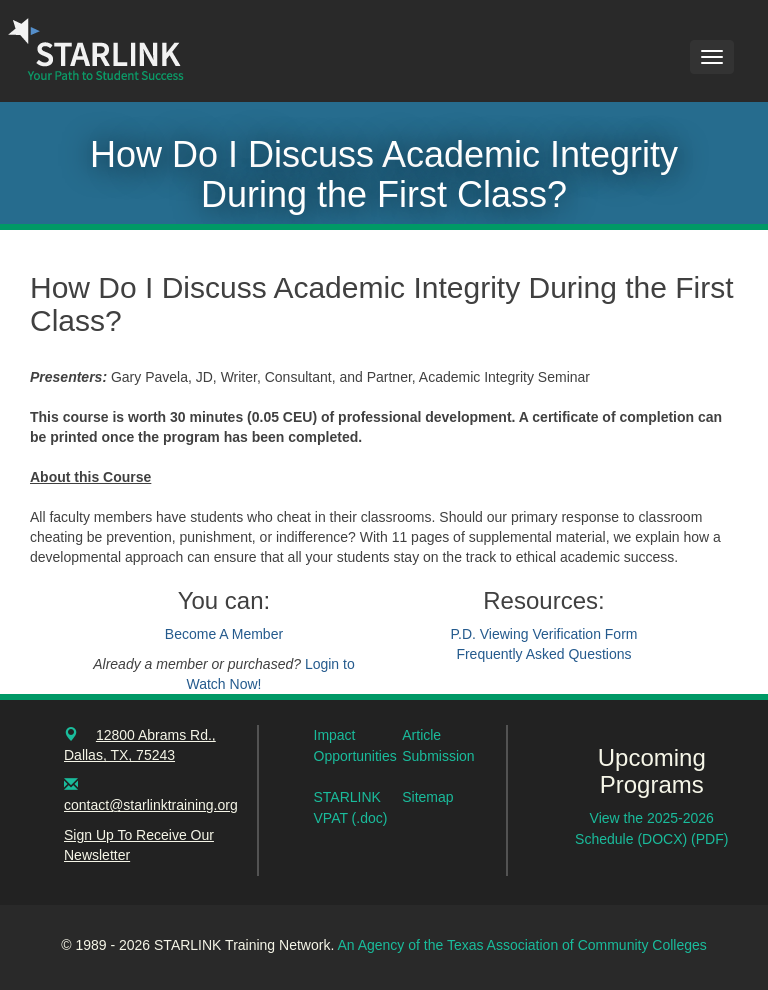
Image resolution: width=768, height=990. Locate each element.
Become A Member (224, 634)
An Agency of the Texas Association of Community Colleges (521, 945)
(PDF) (709, 839)
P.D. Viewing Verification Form (543, 634)
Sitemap (427, 797)
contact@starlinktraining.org (151, 805)
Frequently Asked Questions (543, 654)
